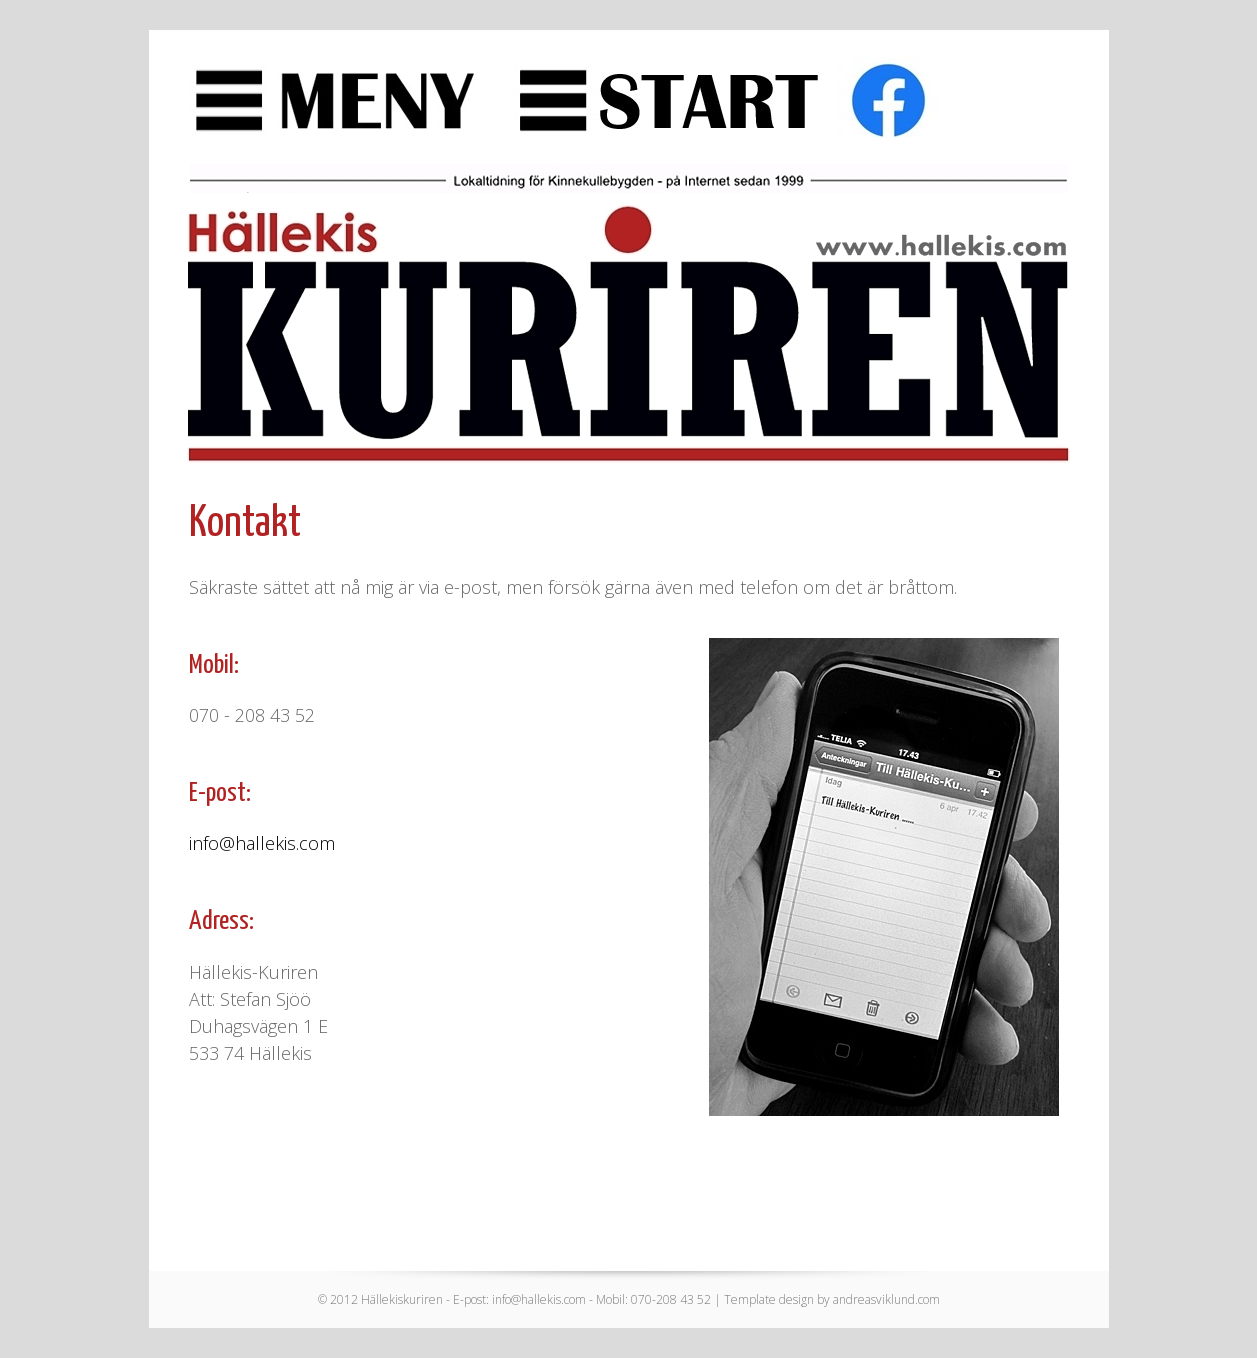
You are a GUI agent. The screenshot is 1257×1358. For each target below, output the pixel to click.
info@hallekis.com (262, 843)
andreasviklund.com (886, 1299)
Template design (769, 1299)
